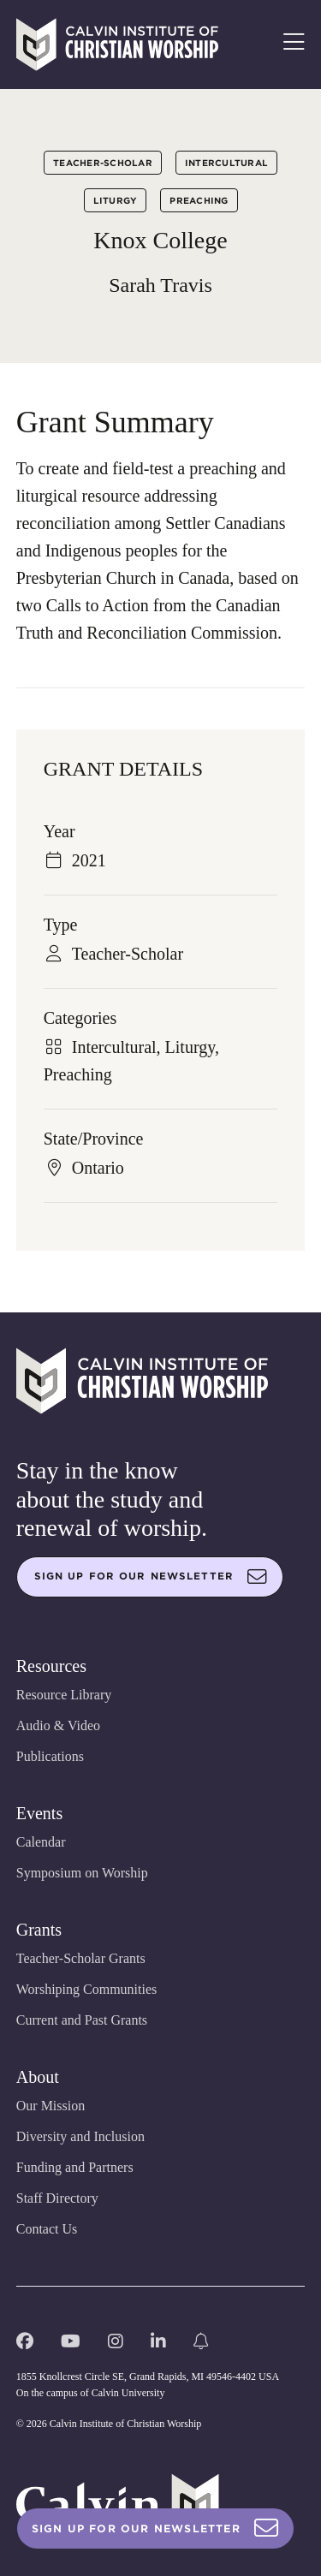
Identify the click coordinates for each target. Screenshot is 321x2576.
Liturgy (115, 200)
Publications (50, 1756)
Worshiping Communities (87, 1989)
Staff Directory (57, 2198)
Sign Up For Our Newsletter (155, 2528)
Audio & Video (58, 1725)
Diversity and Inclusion (80, 2136)
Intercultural (226, 163)
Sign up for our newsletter (150, 1577)
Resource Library (64, 1694)
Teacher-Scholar (102, 163)
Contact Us (47, 2229)
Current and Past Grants (81, 2020)
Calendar (41, 1842)
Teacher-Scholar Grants (81, 1958)
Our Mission (50, 2105)
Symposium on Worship (82, 1872)
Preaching (198, 200)
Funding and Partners (75, 2167)
